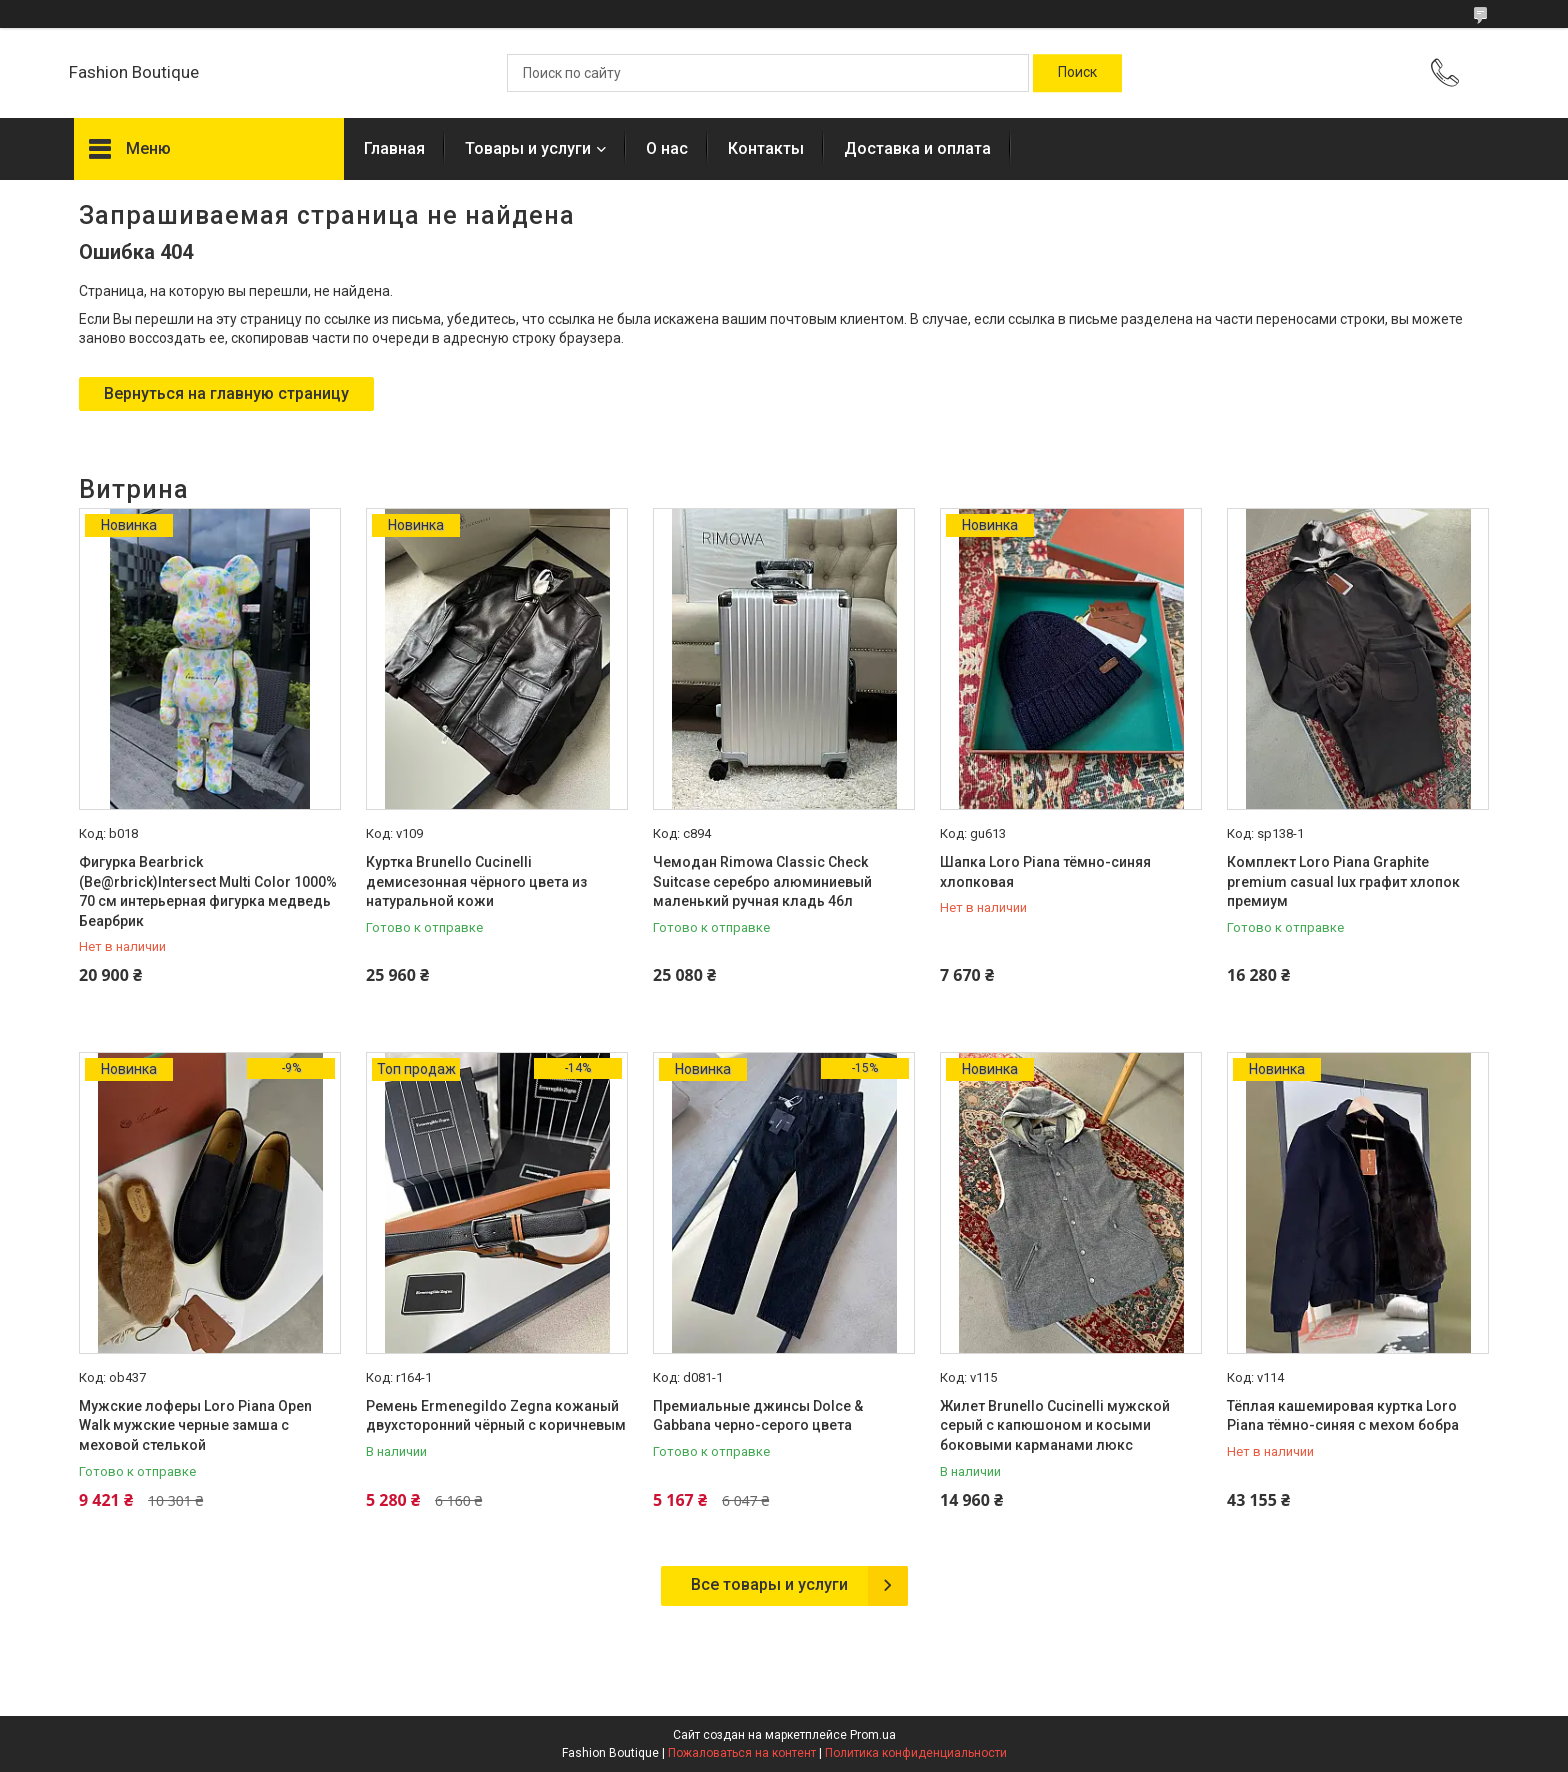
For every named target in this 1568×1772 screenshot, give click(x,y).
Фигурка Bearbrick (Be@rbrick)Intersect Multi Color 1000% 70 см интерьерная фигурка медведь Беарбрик (208, 891)
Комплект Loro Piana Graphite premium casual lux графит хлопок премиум (1343, 881)
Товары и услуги (528, 148)
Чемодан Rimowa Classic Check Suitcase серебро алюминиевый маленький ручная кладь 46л (762, 881)
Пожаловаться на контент (742, 1753)
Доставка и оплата (917, 148)
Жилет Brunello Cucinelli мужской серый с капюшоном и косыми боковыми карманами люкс (1055, 1425)
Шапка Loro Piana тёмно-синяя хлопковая (1045, 872)
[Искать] (1077, 73)
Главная (394, 148)
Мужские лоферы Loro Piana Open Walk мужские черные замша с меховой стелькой (195, 1425)
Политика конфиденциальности (916, 1753)
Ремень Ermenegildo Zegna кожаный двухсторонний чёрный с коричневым (496, 1416)
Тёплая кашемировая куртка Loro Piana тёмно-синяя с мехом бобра (1343, 1416)
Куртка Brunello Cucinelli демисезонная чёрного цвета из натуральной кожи (476, 881)
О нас (667, 148)
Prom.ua (873, 1735)
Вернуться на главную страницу (226, 393)
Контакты (766, 148)
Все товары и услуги (769, 1584)
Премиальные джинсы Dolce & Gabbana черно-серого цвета (758, 1416)
